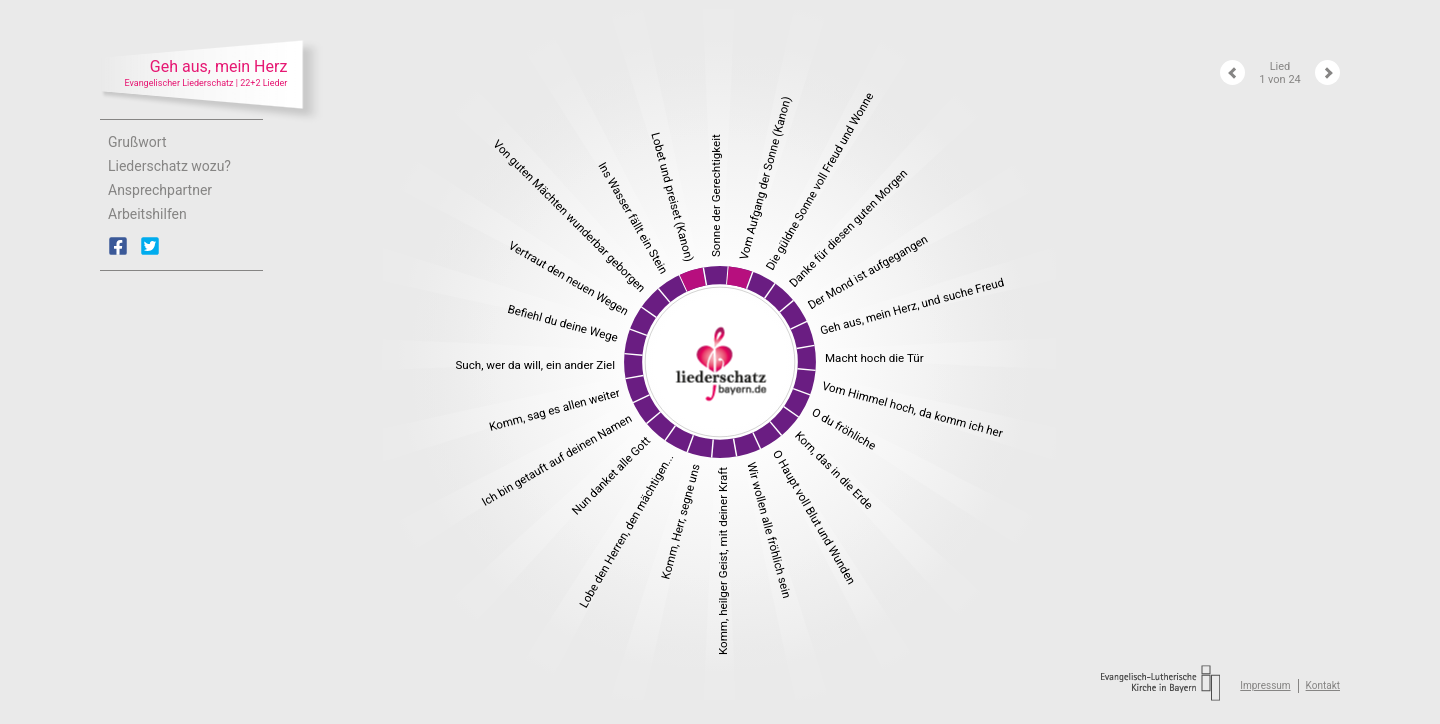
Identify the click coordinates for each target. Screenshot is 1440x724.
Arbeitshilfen (147, 214)
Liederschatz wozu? (169, 166)
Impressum (1265, 685)
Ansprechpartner (160, 190)
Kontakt (1323, 685)
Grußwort (137, 142)
